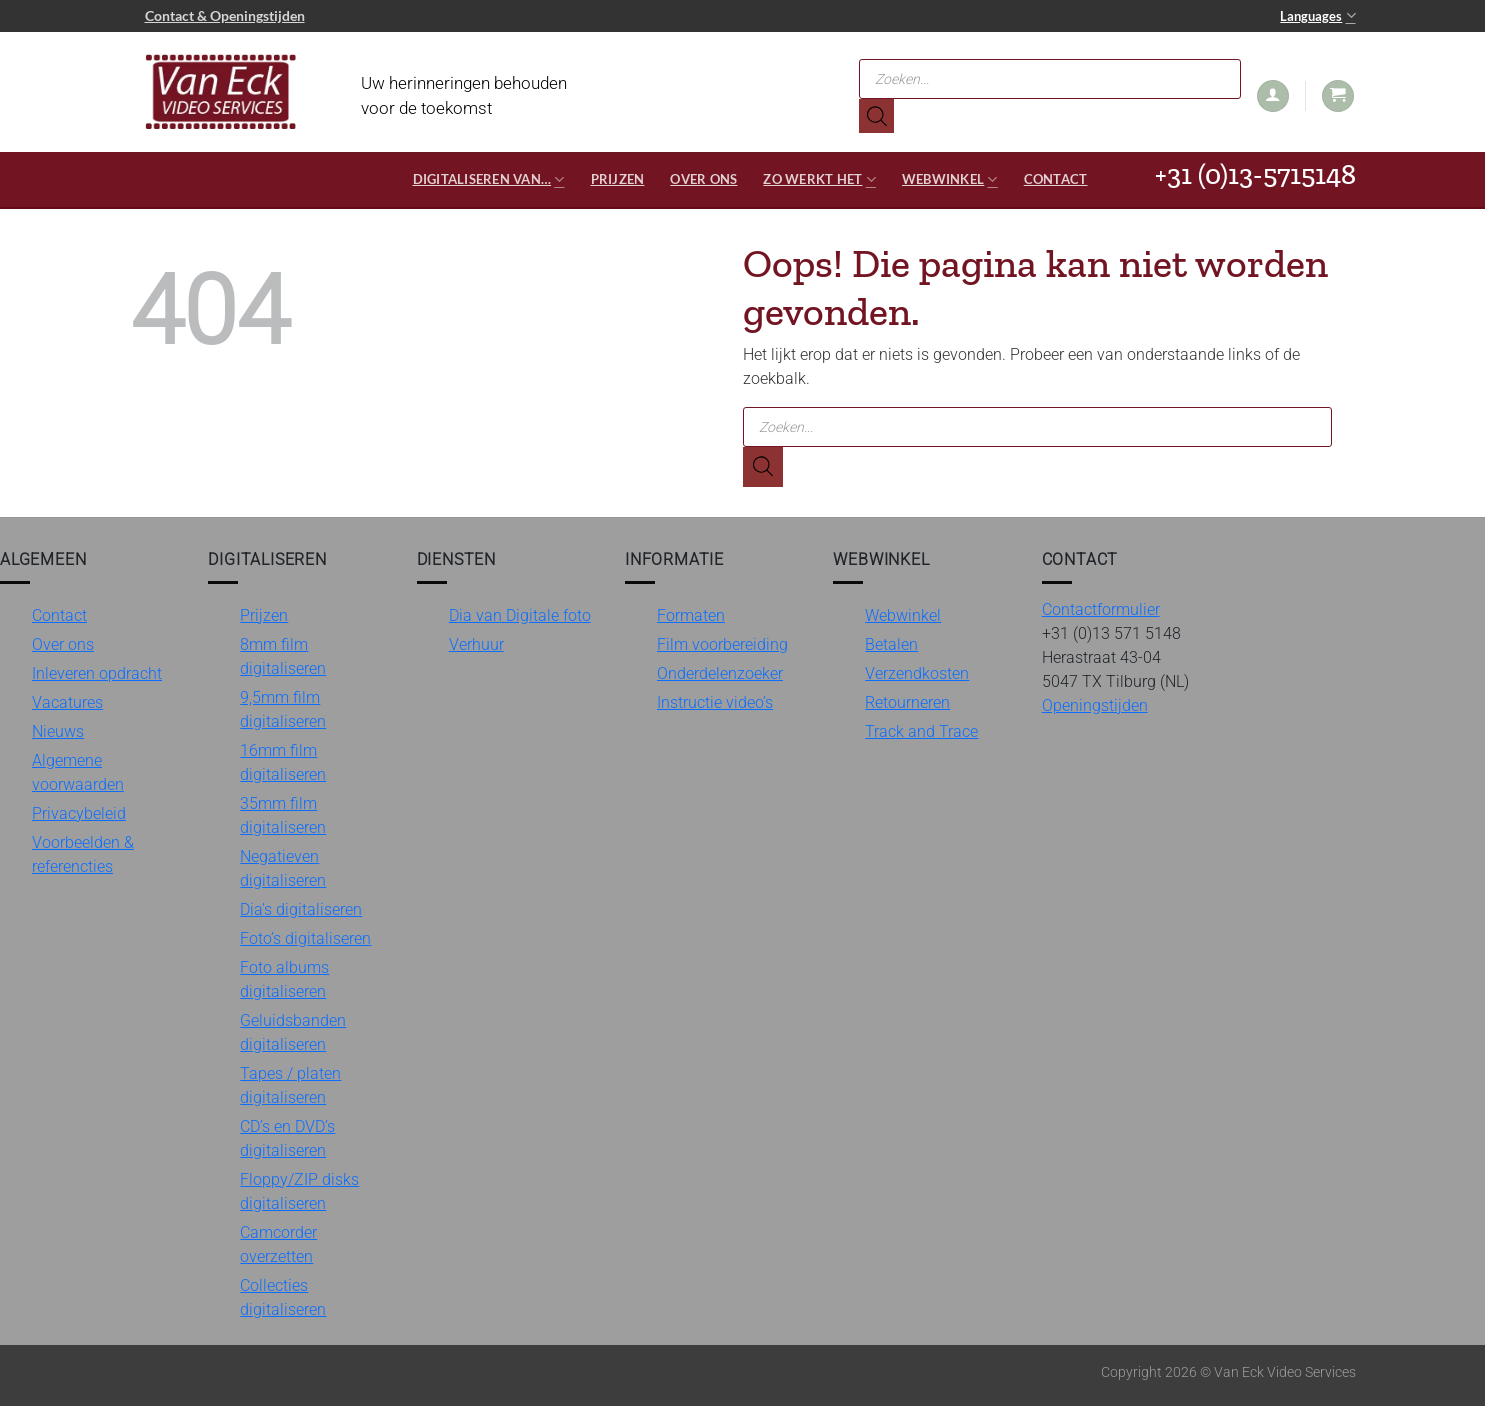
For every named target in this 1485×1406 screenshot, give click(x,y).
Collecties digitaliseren (283, 1297)
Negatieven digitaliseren (283, 868)
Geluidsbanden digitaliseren (293, 1032)
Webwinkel (950, 179)
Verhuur (476, 644)
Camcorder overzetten (278, 1244)
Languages (1317, 15)
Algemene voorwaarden (78, 772)
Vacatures (67, 702)
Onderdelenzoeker (720, 673)
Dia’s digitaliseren (301, 909)
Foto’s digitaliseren (305, 938)
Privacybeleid (79, 813)
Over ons (703, 179)
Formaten (691, 615)
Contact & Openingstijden (225, 15)
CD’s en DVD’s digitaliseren (287, 1138)
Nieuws (58, 731)
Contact (1056, 179)
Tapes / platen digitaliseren (290, 1085)
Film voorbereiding (722, 644)
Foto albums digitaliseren (284, 979)
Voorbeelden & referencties (83, 854)
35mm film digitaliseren (283, 815)
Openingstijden (1095, 705)
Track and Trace (921, 731)
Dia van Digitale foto (520, 615)
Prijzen (618, 179)
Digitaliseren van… (489, 179)
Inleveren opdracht (97, 673)
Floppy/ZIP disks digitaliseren (299, 1191)
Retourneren (907, 702)
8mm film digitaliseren (283, 656)
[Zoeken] (876, 116)
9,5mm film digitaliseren (283, 709)
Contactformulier (1101, 609)
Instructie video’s (715, 702)
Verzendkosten (917, 673)
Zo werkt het (819, 179)
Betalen (891, 644)
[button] (1273, 96)
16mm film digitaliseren (283, 762)
